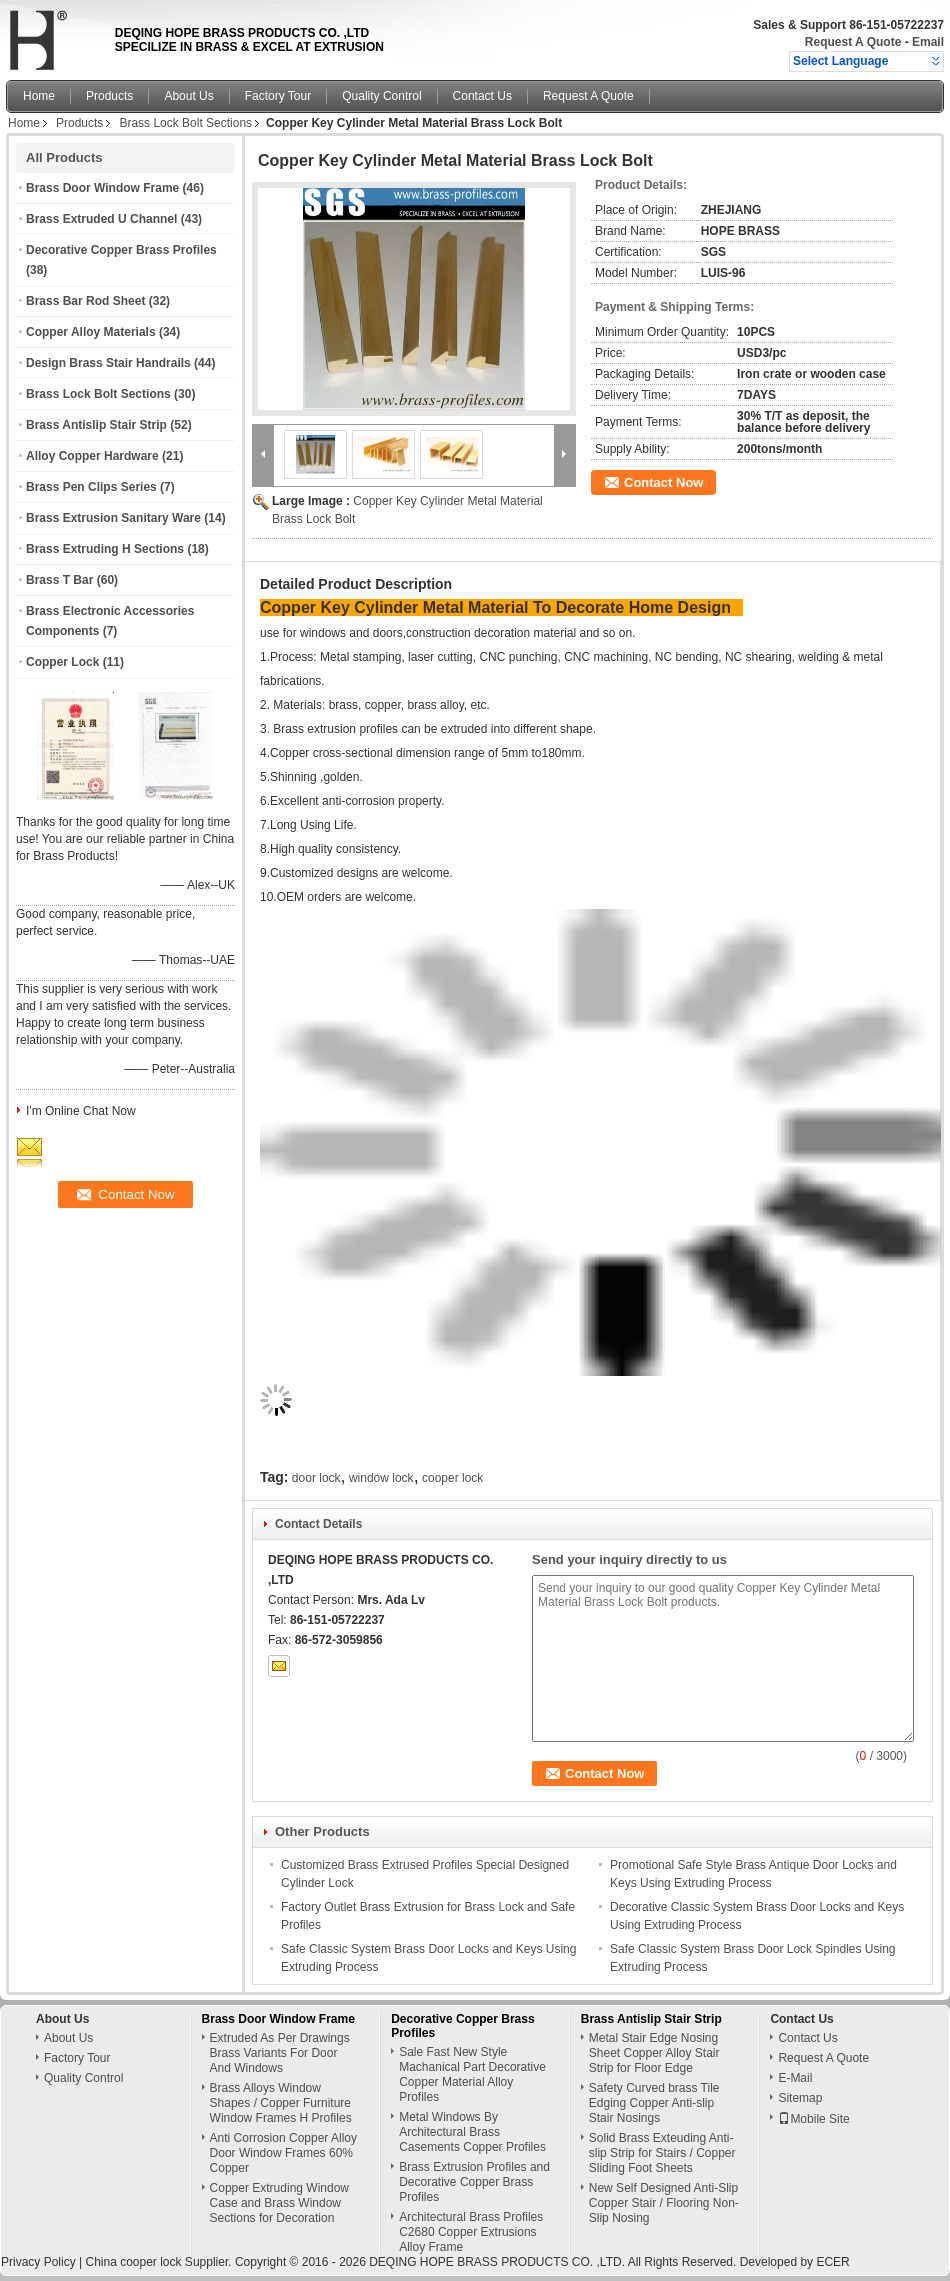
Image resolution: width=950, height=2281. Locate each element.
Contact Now (663, 482)
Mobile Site (813, 2119)
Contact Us (482, 96)
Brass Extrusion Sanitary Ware (113, 518)
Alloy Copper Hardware (92, 456)
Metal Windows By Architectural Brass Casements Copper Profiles (472, 2132)
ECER (832, 2262)
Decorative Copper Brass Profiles (121, 250)
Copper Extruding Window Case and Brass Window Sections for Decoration (279, 2203)
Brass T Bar (59, 580)
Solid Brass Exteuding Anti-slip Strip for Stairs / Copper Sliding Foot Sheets (662, 2153)
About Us (188, 96)
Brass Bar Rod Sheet (85, 301)
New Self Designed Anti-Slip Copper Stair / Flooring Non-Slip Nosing (664, 2203)
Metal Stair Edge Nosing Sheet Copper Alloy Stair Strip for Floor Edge (654, 2053)
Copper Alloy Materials (91, 332)
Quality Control (381, 96)
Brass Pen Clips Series (91, 487)
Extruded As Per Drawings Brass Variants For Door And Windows (280, 2053)
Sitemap (800, 2098)
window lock (381, 1478)
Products (109, 96)
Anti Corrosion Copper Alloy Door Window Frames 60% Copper (283, 2153)
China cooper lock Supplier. (159, 2262)
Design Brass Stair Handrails (108, 363)
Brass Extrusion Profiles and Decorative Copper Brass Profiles (474, 2182)
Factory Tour (278, 96)
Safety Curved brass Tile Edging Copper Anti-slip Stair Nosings (654, 2103)
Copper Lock (62, 662)
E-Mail (795, 2078)
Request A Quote (853, 42)
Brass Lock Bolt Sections (185, 123)
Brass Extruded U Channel (101, 219)
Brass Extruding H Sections (105, 549)
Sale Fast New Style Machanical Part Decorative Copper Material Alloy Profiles (472, 2074)
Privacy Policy (38, 2262)
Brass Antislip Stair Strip (96, 425)
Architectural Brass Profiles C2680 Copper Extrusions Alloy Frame (471, 2232)
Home (39, 96)
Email (928, 42)
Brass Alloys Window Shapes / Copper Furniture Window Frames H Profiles (281, 2103)
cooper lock (452, 1478)
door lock (316, 1478)
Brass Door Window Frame (102, 188)
